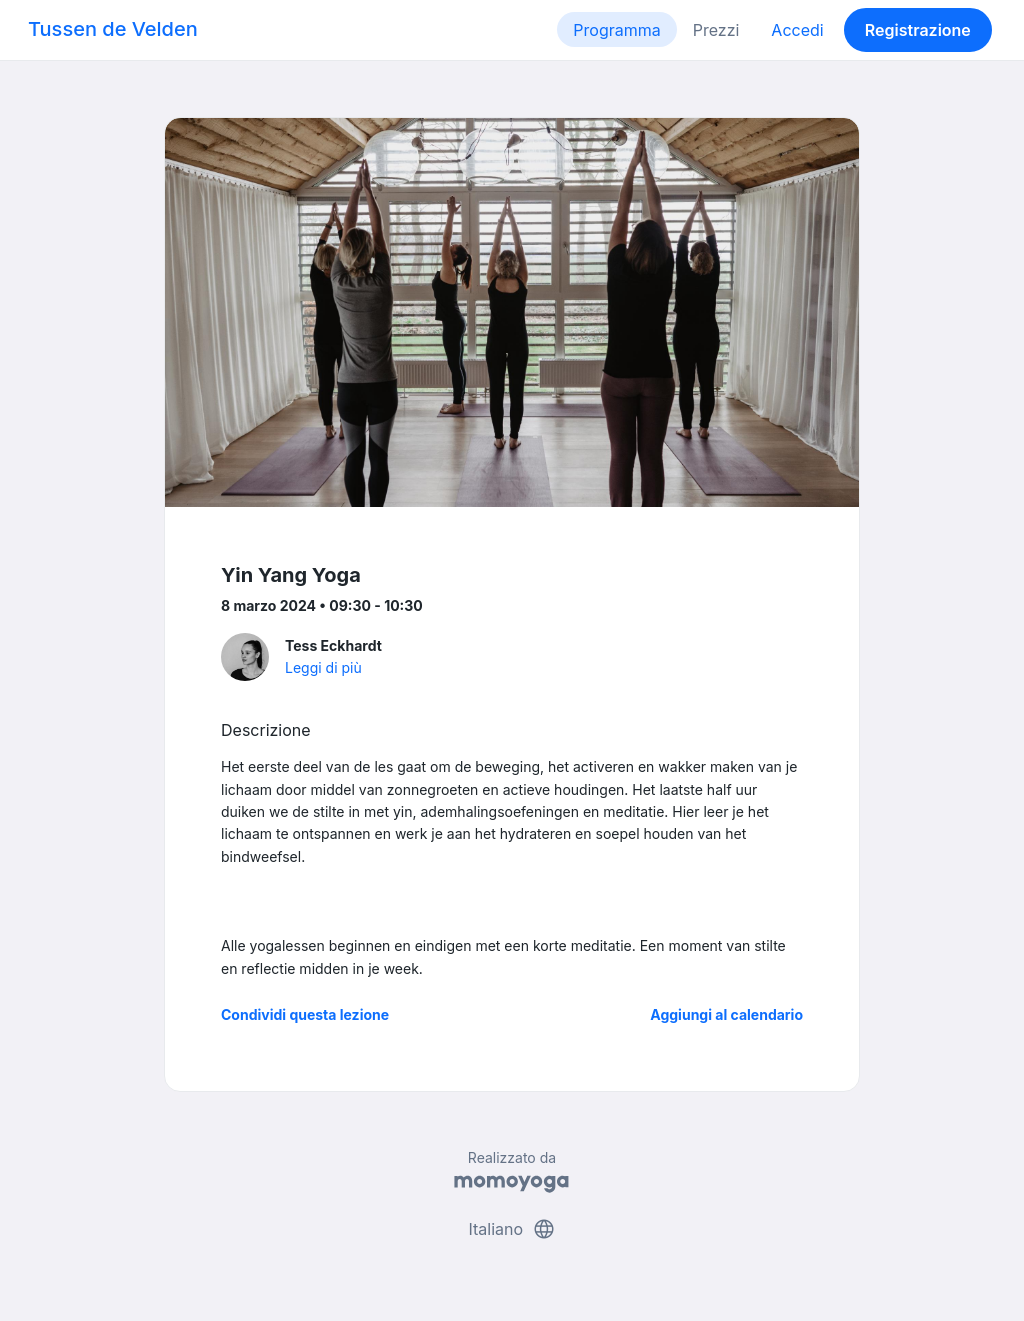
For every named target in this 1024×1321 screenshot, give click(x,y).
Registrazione (918, 30)
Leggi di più (323, 667)
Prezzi (716, 30)
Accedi (797, 30)
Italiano (511, 1229)
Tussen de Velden (113, 29)
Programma (616, 30)
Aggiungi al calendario (726, 1014)
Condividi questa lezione (305, 1014)
